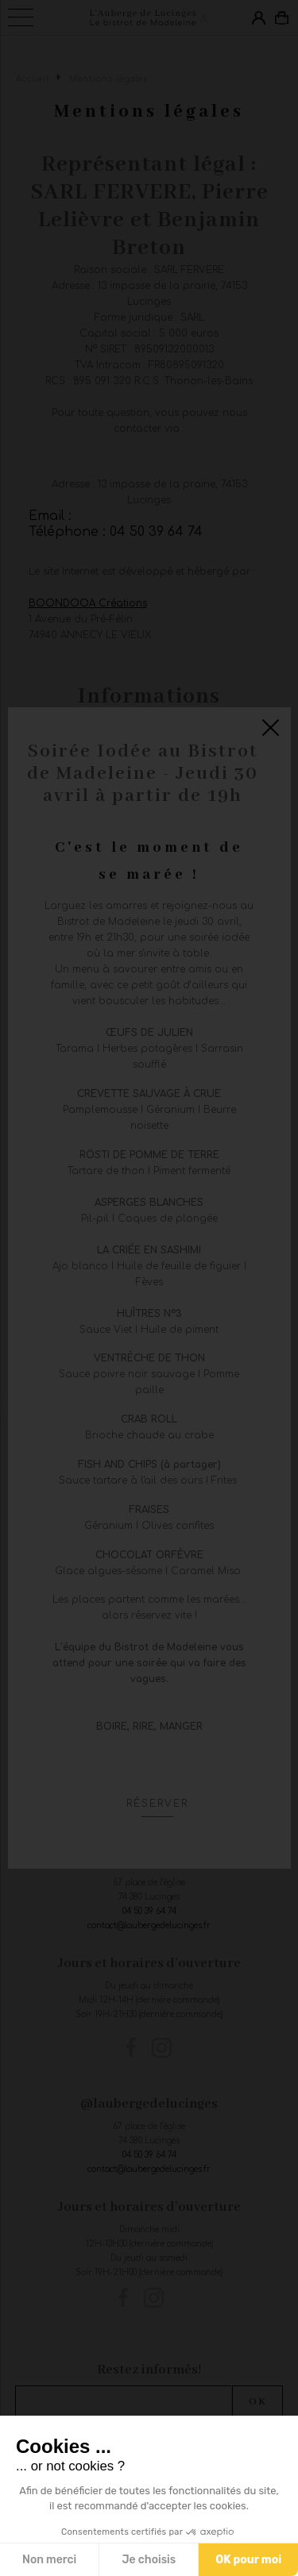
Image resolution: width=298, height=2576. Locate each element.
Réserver (157, 1803)
